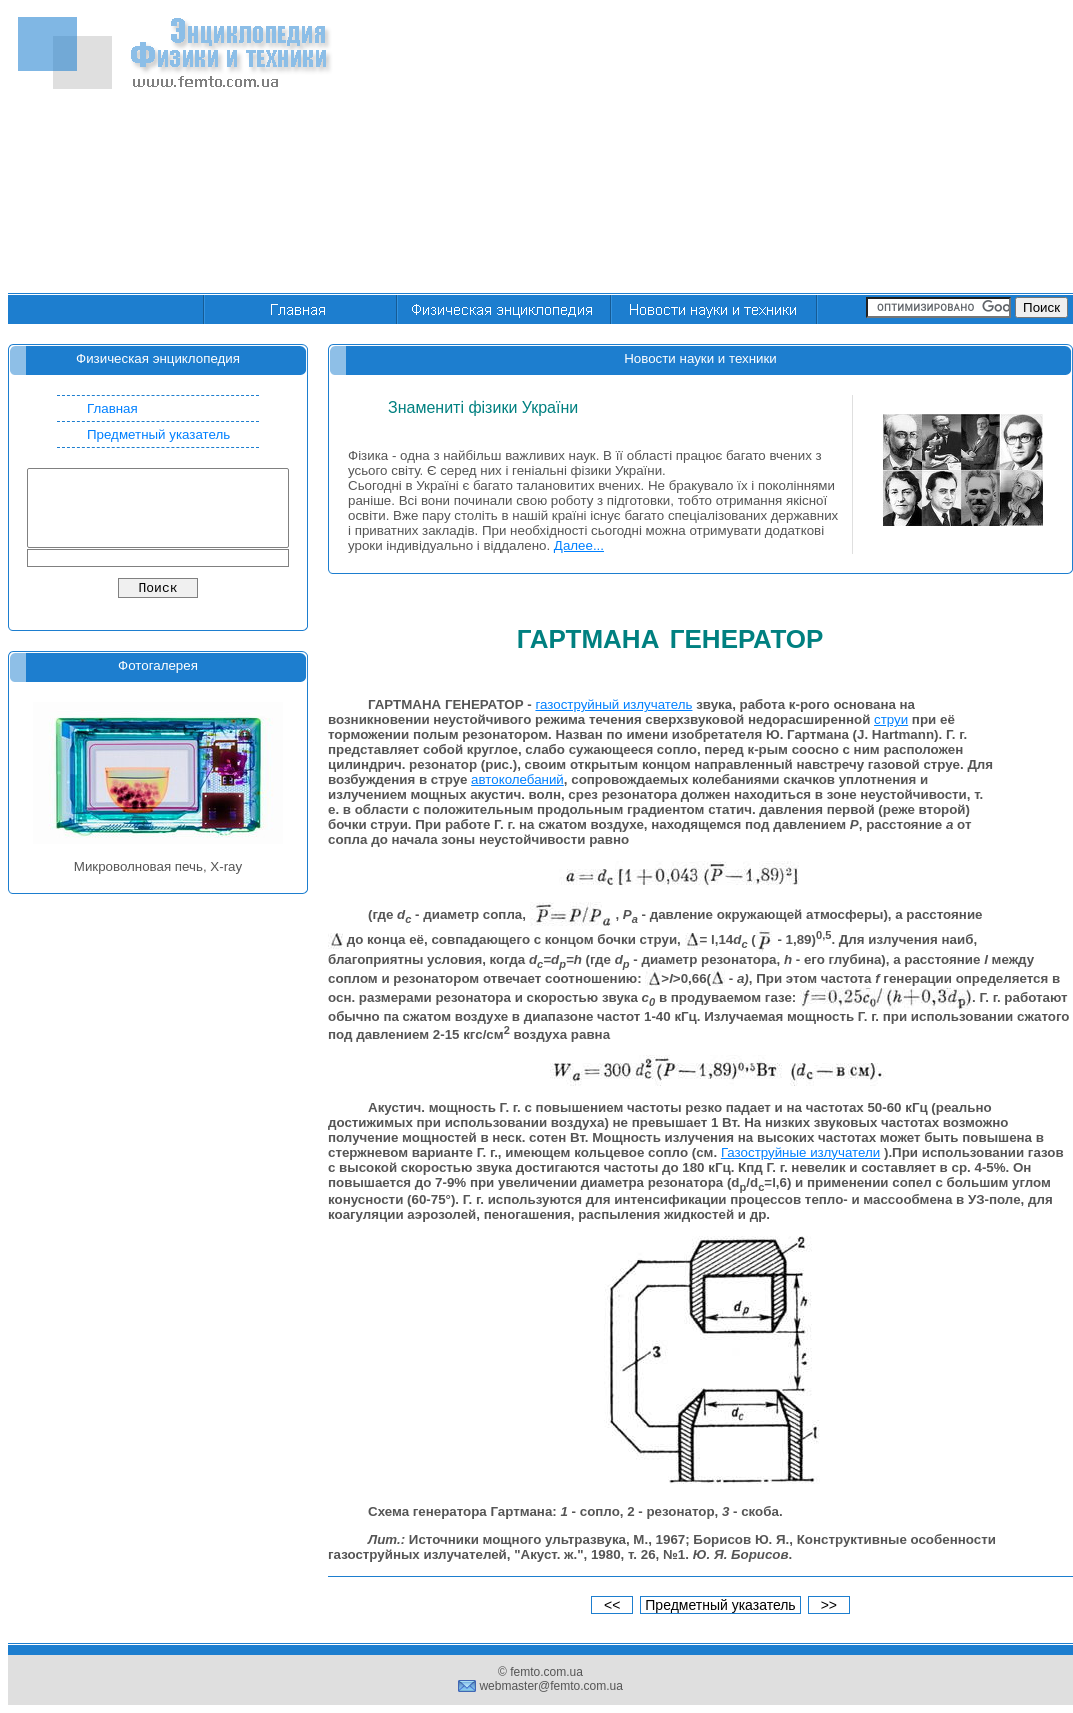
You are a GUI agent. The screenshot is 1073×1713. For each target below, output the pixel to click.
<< (612, 1605)
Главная (112, 408)
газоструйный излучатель (613, 704)
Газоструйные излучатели (800, 1152)
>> (829, 1605)
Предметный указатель (158, 434)
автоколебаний (517, 779)
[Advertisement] (861, 148)
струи (891, 719)
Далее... (579, 545)
